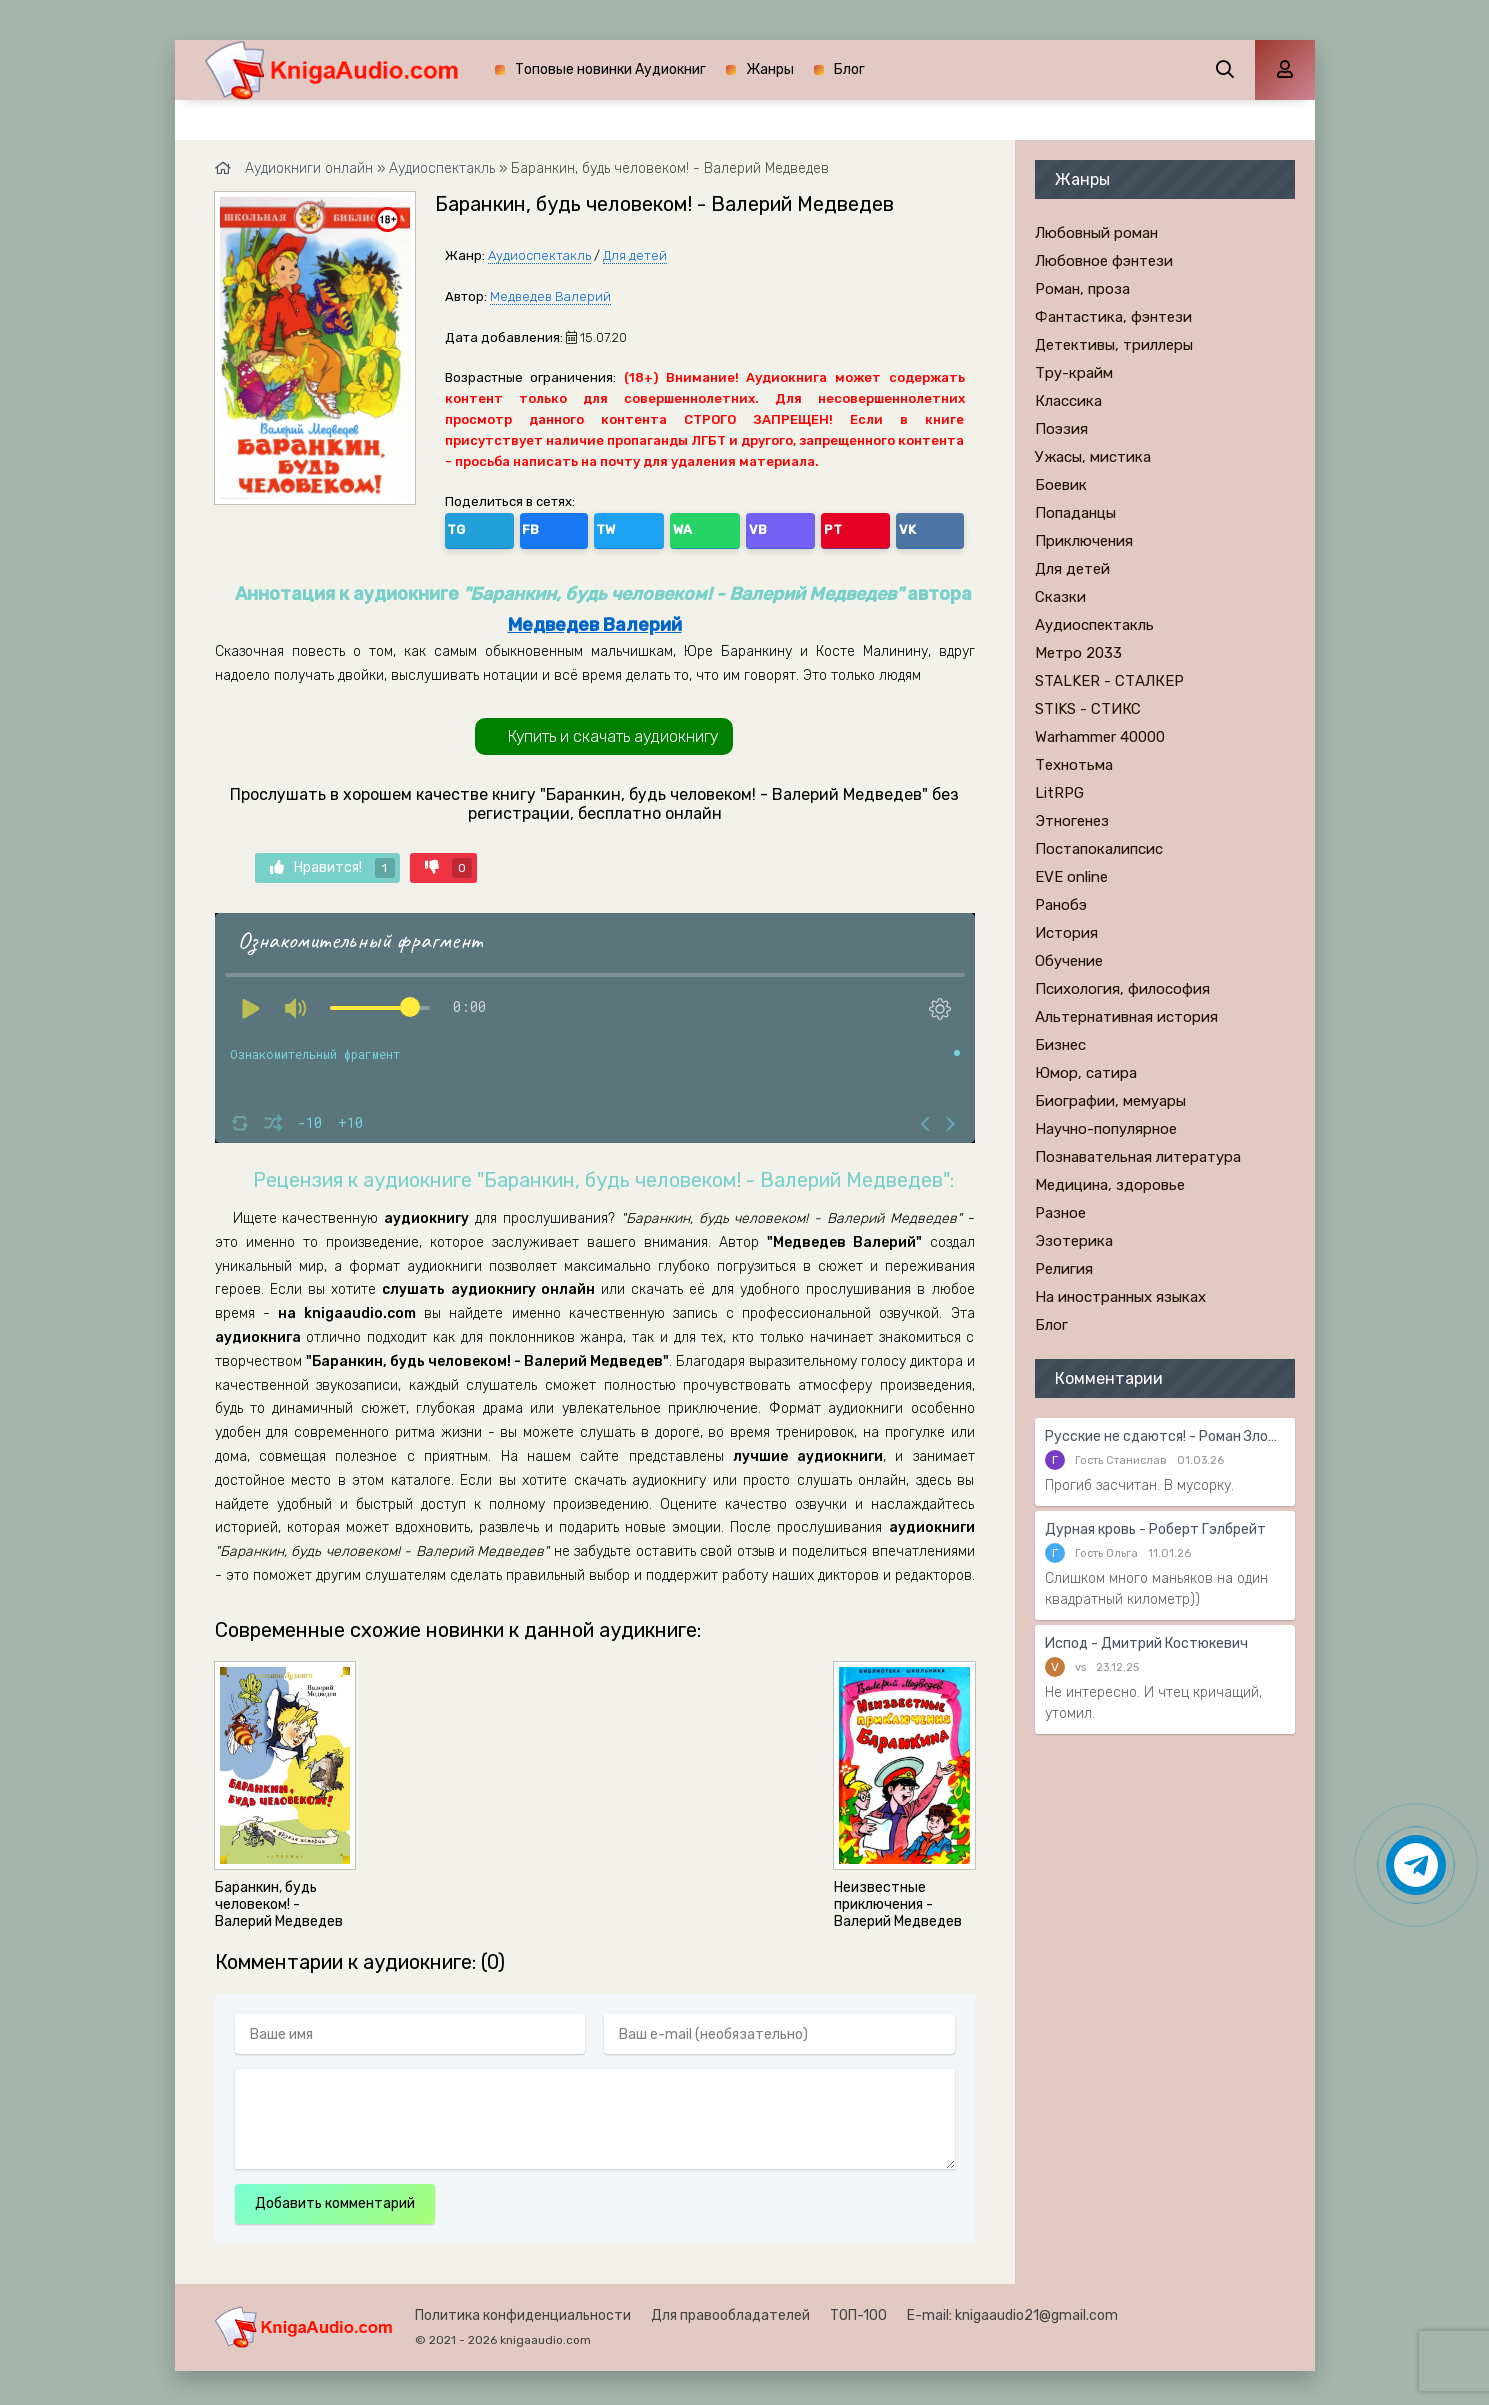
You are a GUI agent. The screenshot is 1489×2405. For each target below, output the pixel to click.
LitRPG (1059, 793)
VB (637, 527)
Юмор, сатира (1086, 1073)
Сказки (1060, 597)
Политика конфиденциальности (523, 2309)
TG (464, 527)
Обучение (1069, 961)
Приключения (1084, 541)
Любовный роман (1096, 233)
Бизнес (1060, 1045)
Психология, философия (1122, 989)
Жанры (770, 69)
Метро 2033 (1078, 653)
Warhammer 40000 (1100, 737)
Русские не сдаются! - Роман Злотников (1165, 1436)
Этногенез (1072, 821)
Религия (1064, 1269)
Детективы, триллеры (1114, 345)
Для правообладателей (730, 2309)
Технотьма (1074, 765)
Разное (1060, 1213)
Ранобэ (1061, 905)
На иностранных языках (1120, 1297)
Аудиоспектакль (539, 255)
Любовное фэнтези (1104, 261)
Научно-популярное (1106, 1129)
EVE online (1071, 877)
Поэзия (1061, 429)
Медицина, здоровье (1110, 1185)
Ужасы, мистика (1093, 457)
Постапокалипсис (1099, 849)
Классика (1068, 401)
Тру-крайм (1074, 373)
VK (722, 527)
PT (679, 527)
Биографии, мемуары (1110, 1101)
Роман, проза (1082, 289)
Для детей (635, 255)
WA (594, 527)
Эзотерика (1074, 1241)
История (1066, 933)
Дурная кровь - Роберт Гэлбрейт (1155, 1529)
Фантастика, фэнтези (1113, 317)
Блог (849, 69)
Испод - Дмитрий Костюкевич (1146, 1643)
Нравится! (332, 862)
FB (506, 527)
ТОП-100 (858, 2309)
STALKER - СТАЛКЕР (1109, 681)
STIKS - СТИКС (1088, 709)
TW (549, 527)
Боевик (1061, 485)
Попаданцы (1075, 513)
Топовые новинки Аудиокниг (610, 69)
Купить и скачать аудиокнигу (613, 730)
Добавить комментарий (335, 2197)
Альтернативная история (1126, 1017)
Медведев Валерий (550, 296)
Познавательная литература (1138, 1157)
